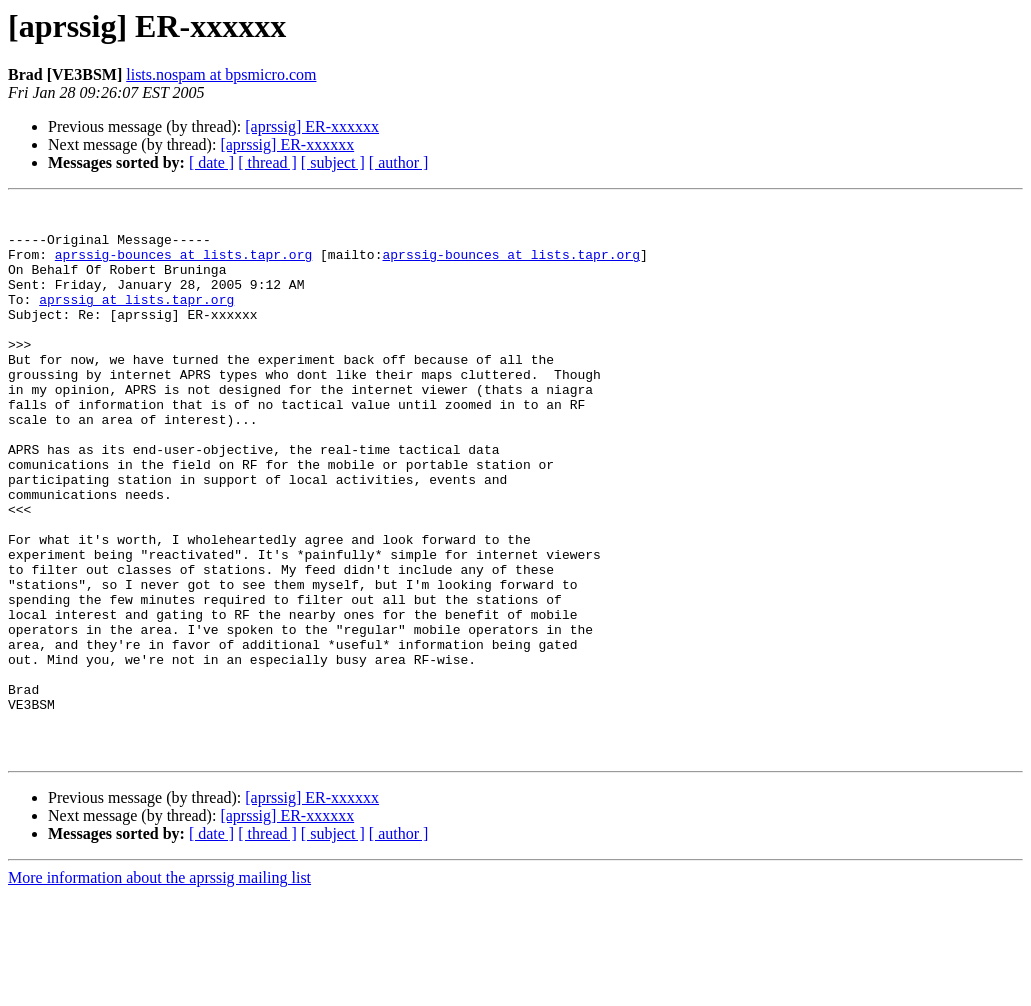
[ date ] (211, 162)
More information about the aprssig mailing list (159, 988)
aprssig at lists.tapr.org (136, 320)
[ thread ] (267, 162)
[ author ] (399, 162)
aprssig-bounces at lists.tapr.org (183, 266)
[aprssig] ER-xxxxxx (312, 126)
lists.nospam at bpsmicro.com (221, 74)
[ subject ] (333, 162)
